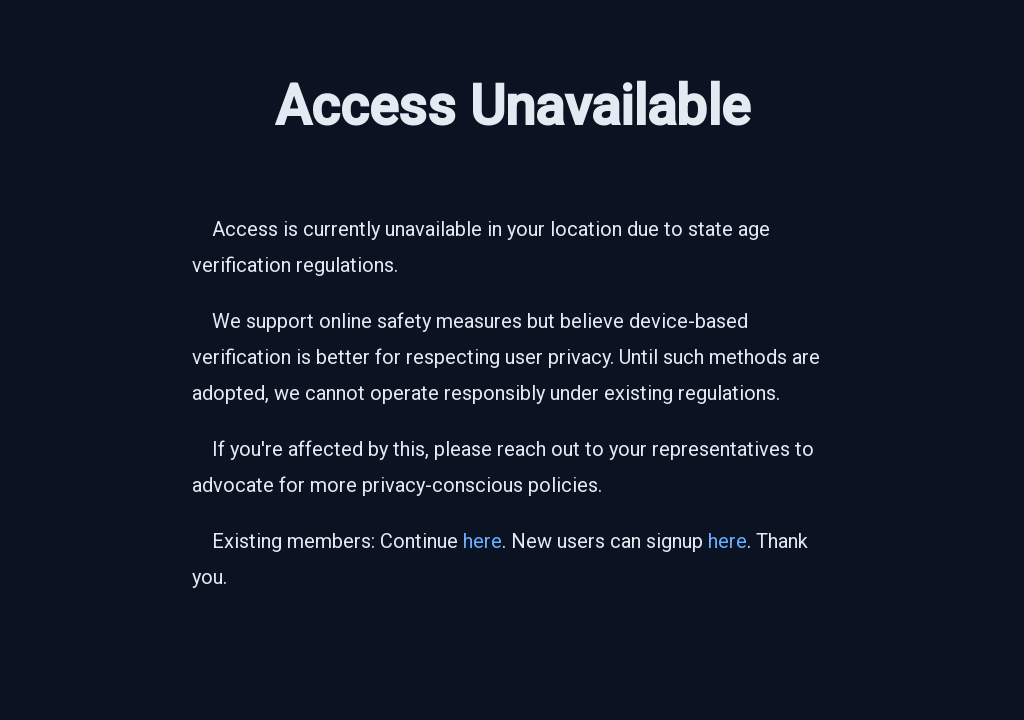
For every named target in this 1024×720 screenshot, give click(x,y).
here (482, 541)
